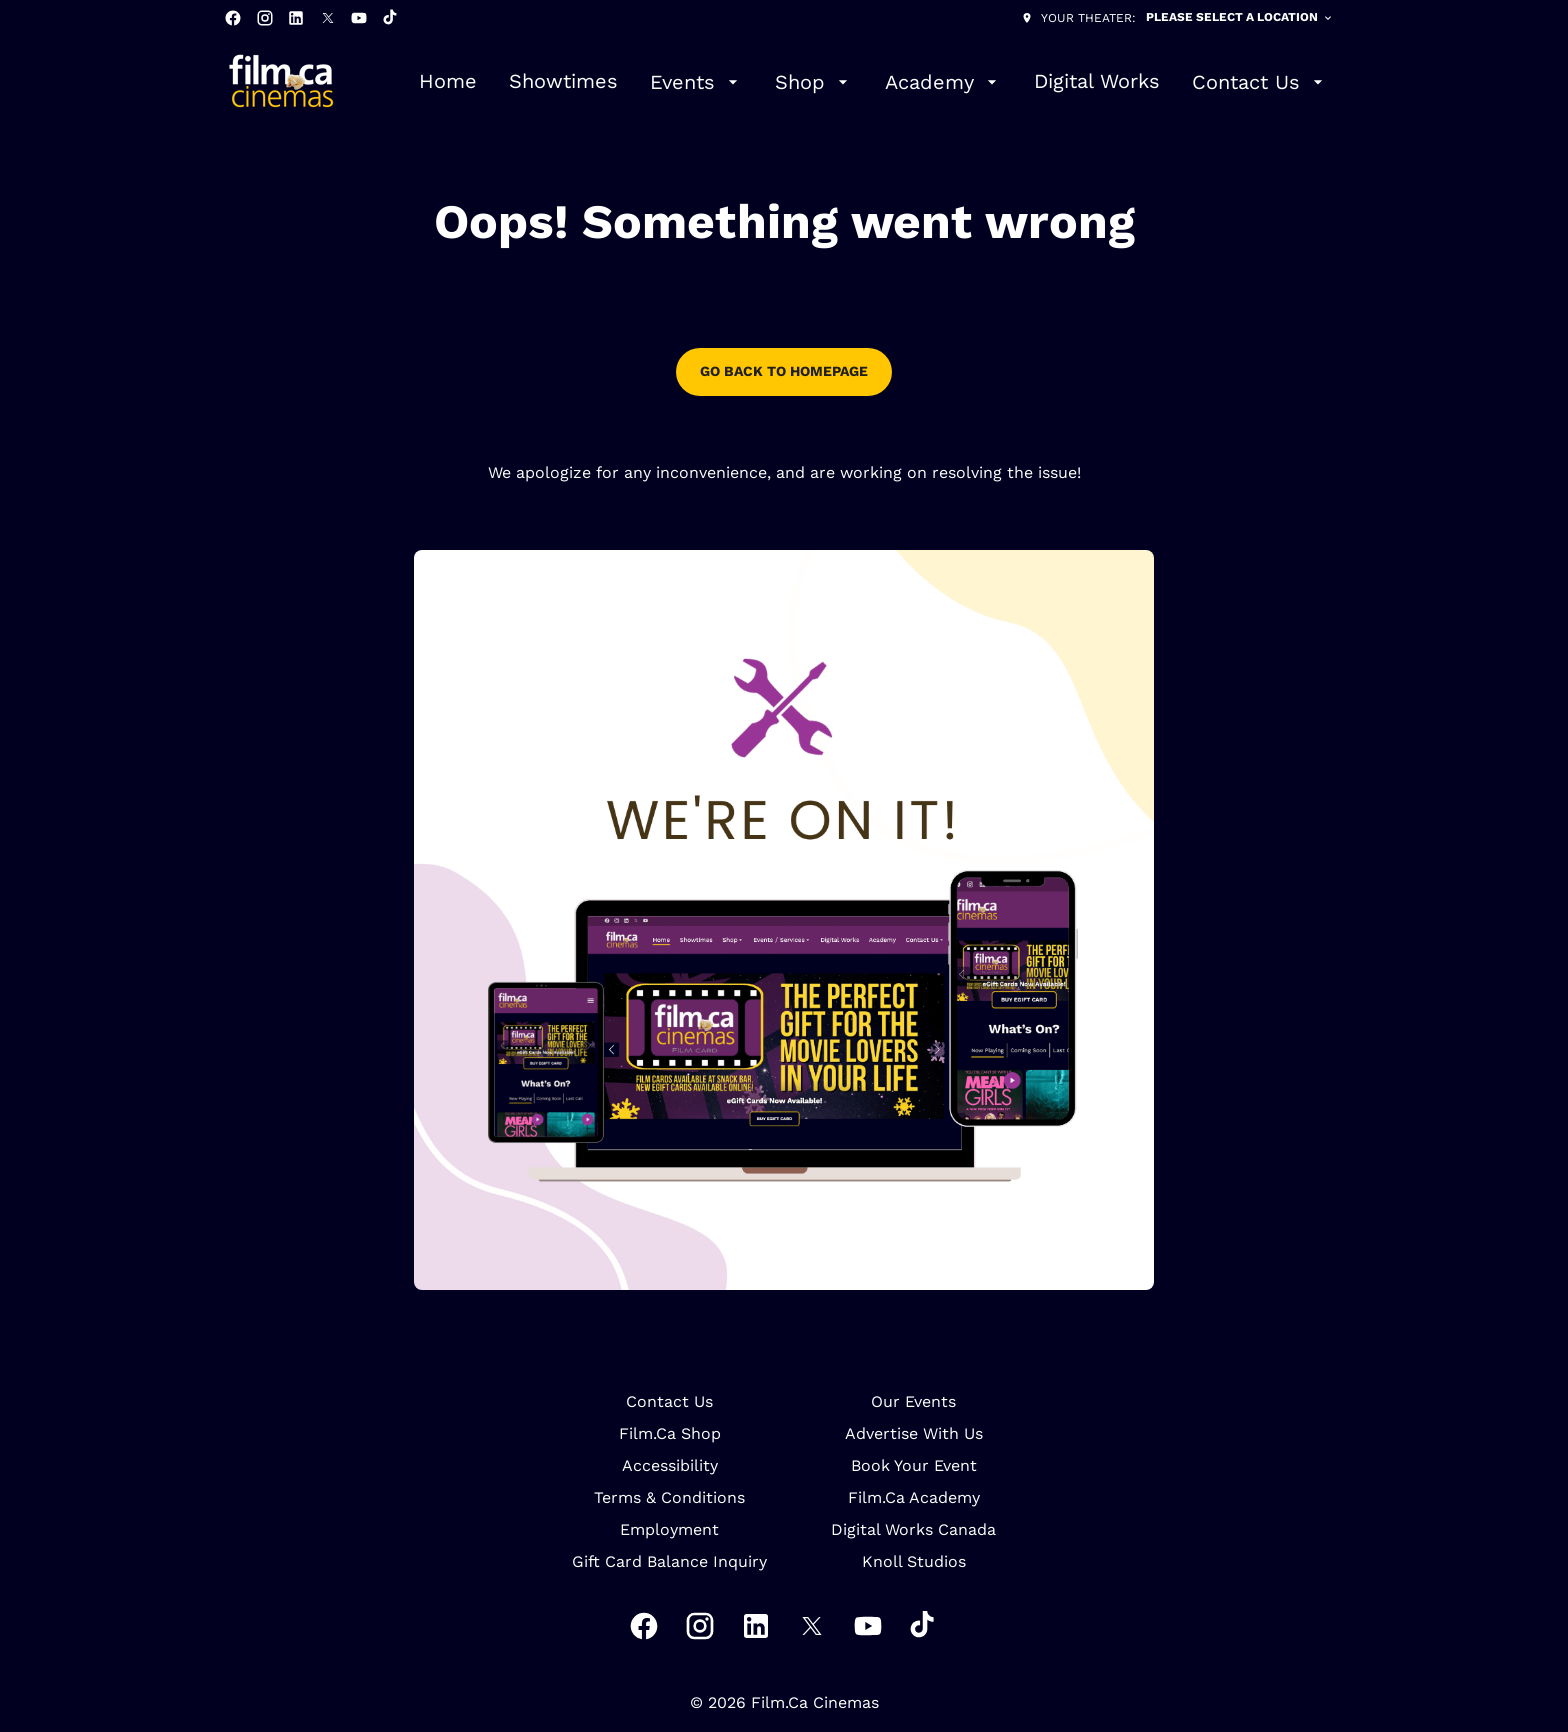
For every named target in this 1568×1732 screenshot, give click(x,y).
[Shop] (814, 82)
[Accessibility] (670, 1466)
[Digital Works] (1097, 82)
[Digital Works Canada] (913, 1530)
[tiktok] (391, 18)
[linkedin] (296, 18)
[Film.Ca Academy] (914, 1498)
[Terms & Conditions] (669, 1498)
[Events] (696, 82)
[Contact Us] (1260, 82)
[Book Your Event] (914, 1466)
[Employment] (669, 1530)
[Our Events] (913, 1402)
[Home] (448, 82)
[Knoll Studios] (914, 1562)
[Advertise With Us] (914, 1434)
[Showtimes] (563, 82)
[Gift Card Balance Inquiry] (669, 1562)
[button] (783, 919)
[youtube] (359, 18)
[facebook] (233, 18)
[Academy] (943, 82)
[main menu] (873, 82)
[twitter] (328, 18)
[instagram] (265, 18)
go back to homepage (784, 371)
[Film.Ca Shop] (670, 1434)
